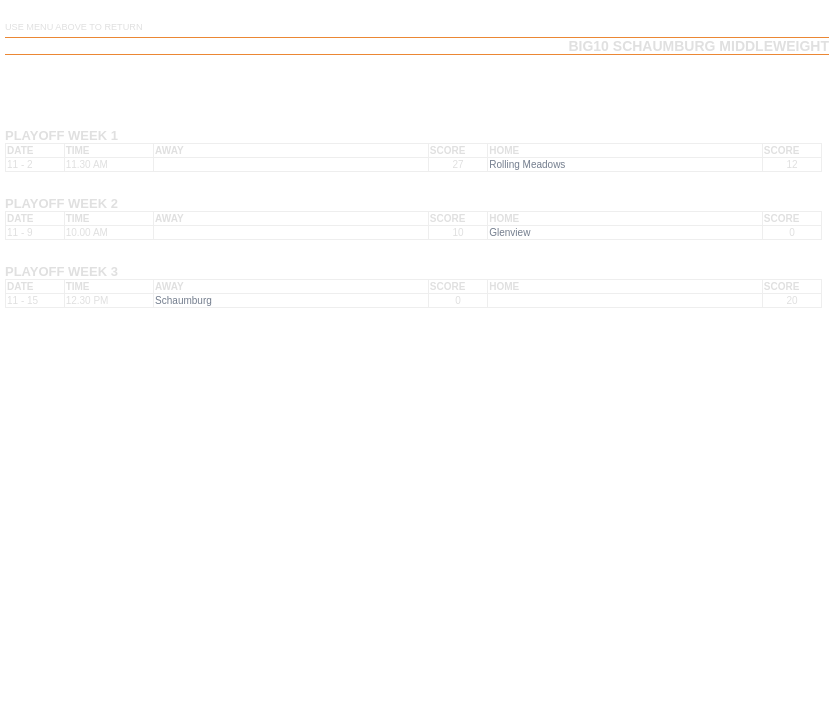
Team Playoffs (631, 78)
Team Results (529, 78)
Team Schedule (425, 78)
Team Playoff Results (757, 78)
